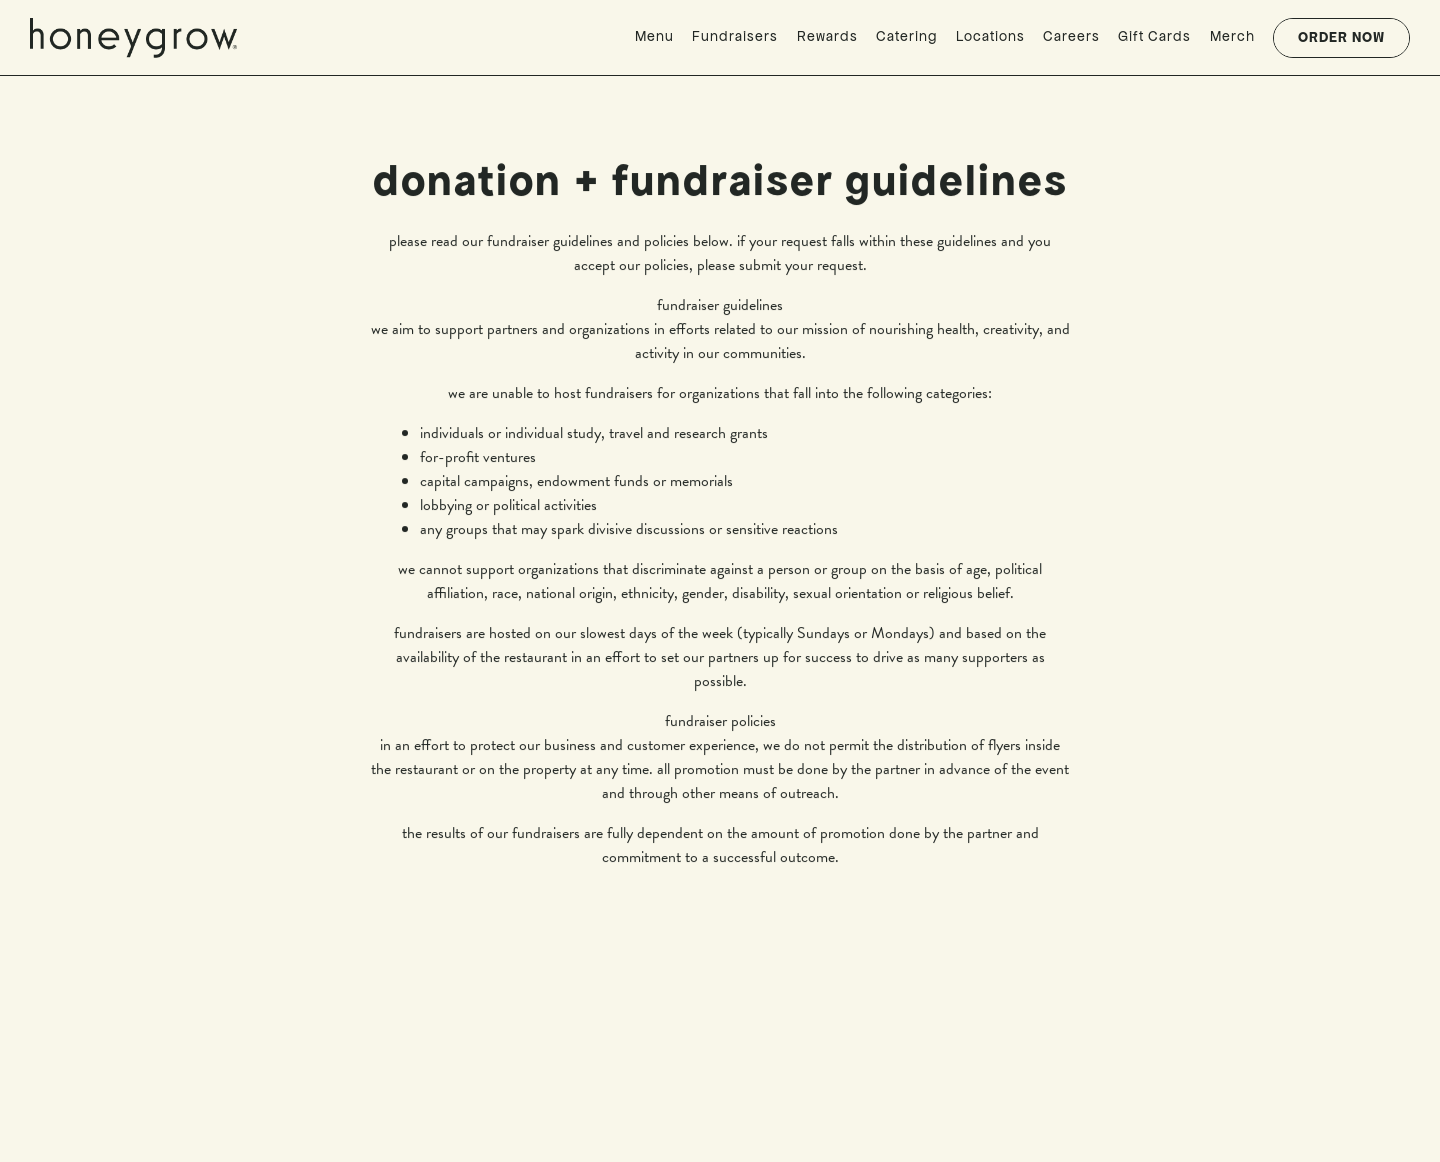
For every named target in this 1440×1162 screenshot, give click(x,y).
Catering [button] (906, 36)
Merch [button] (1232, 36)
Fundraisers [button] (735, 36)
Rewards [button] (827, 36)
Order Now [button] (1341, 37)
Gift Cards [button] (1154, 36)
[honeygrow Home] (140, 36)
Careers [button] (1071, 36)
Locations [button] (990, 36)
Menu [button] (654, 36)
